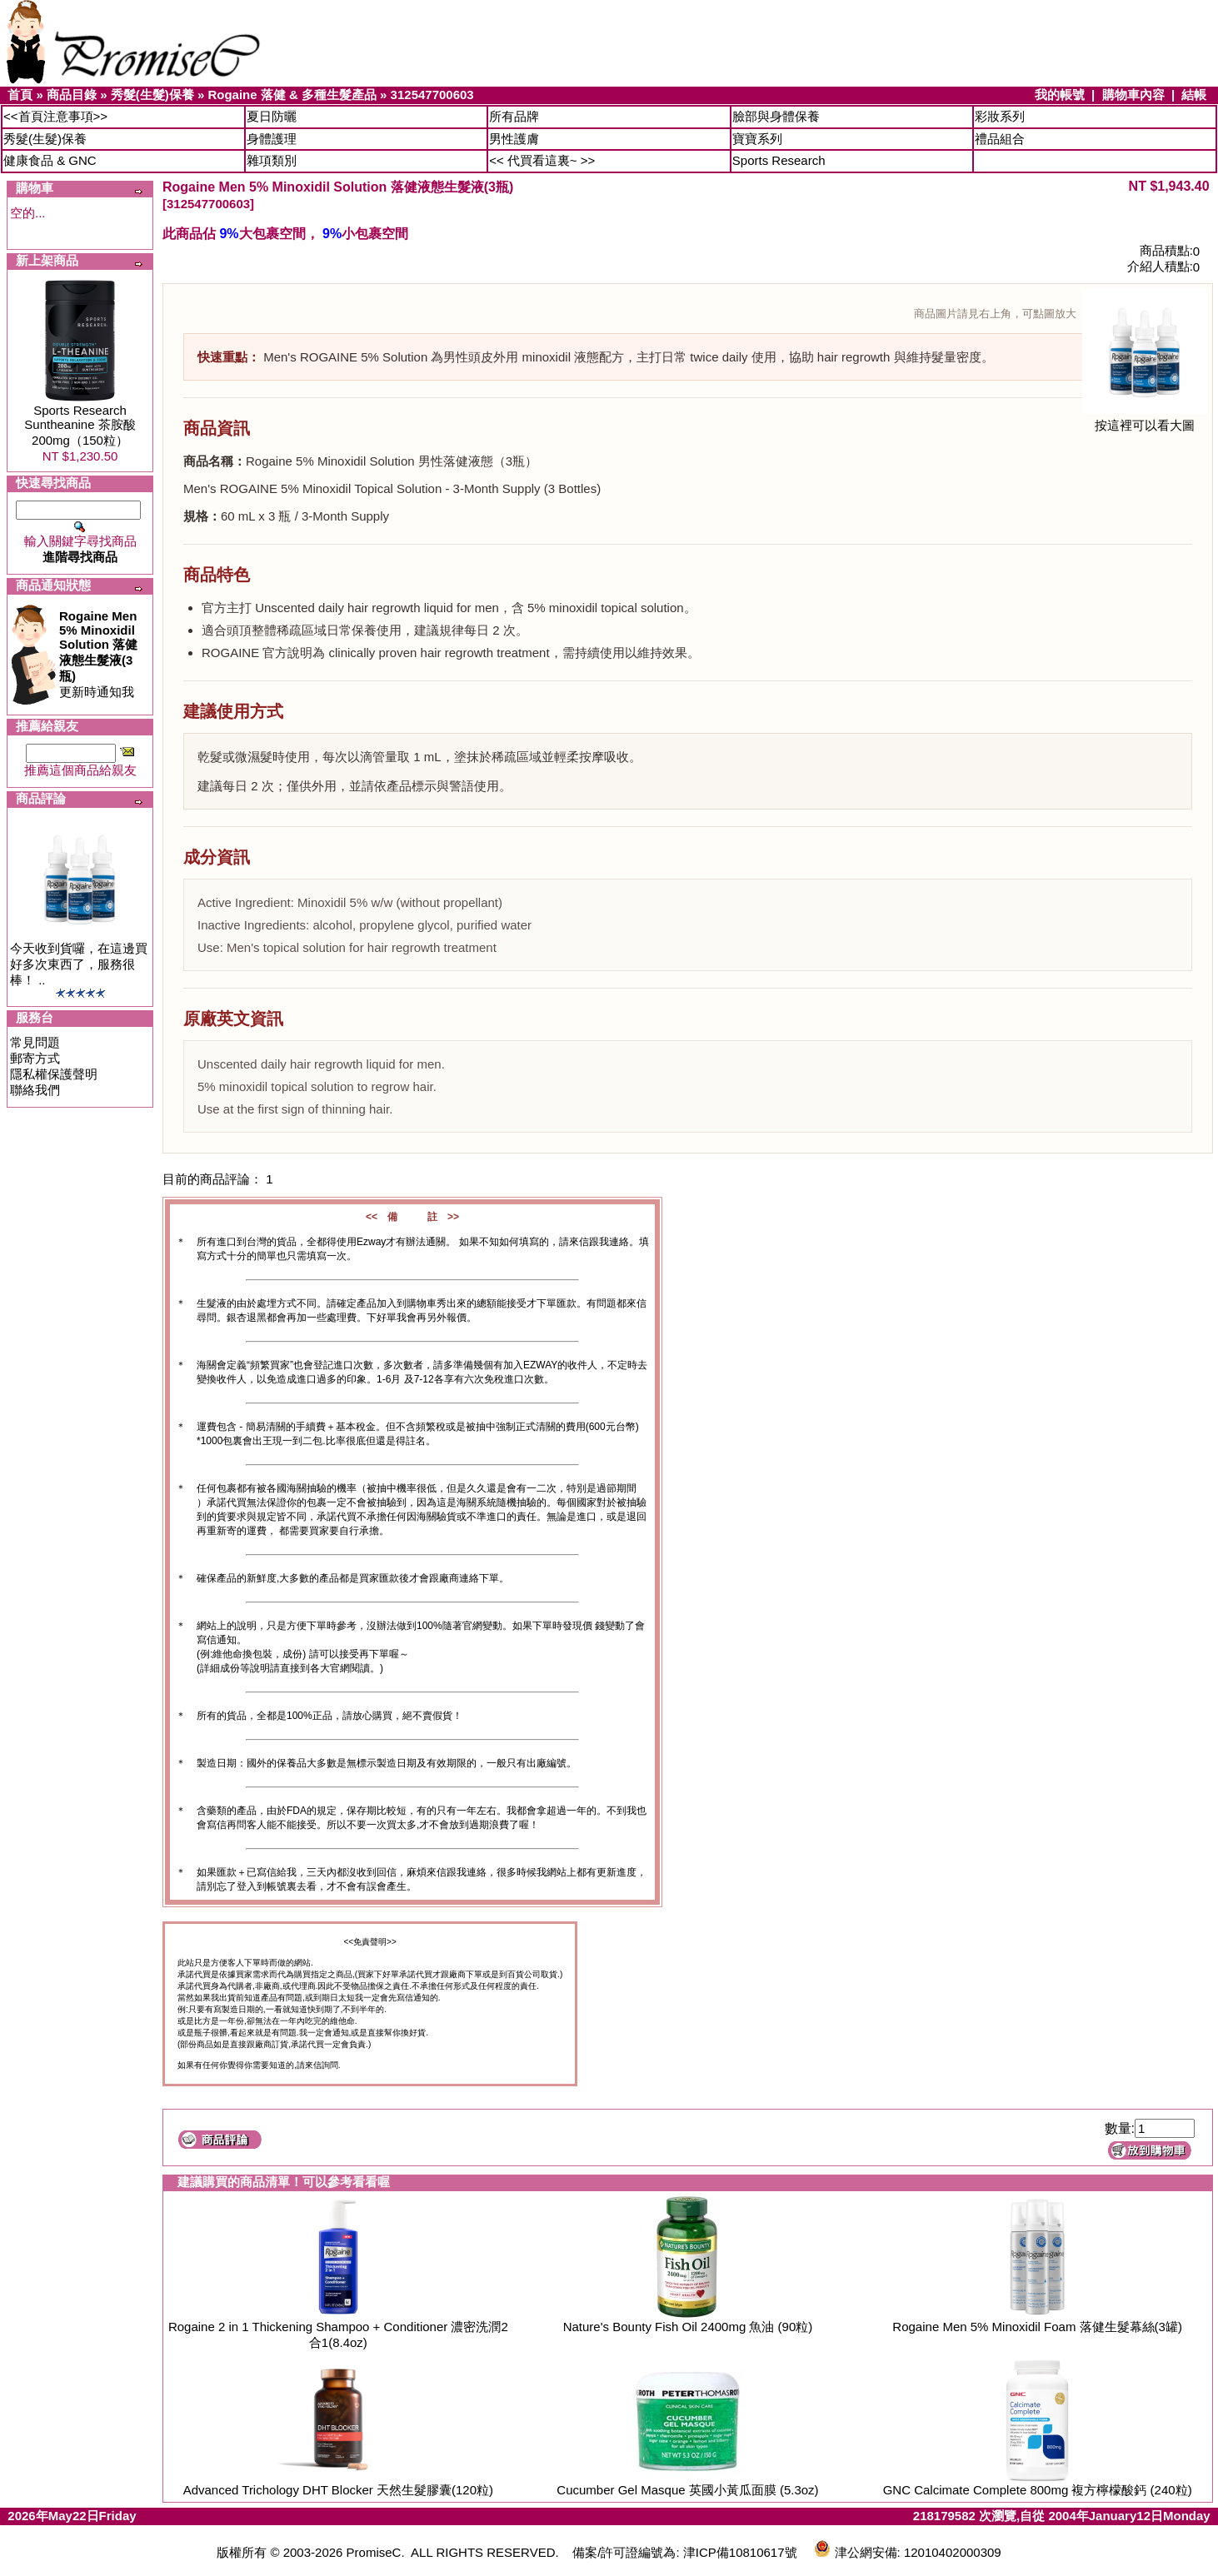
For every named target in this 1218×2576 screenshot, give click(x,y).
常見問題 (35, 1042)
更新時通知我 (98, 654)
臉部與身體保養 (776, 116)
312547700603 (432, 94)
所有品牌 (514, 116)
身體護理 (272, 139)
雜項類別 (272, 160)
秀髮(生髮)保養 (152, 94)
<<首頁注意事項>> (55, 116)
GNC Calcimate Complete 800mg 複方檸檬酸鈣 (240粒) (1037, 2490)
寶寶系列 (757, 139)
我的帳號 (1060, 94)
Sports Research (779, 160)
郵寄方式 (35, 1058)
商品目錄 (72, 94)
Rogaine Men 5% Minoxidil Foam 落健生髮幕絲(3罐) (1037, 2326)
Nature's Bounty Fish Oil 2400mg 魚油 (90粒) (688, 2326)
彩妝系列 (1000, 116)
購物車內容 (1133, 94)
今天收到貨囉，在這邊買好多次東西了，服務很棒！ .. (78, 964)
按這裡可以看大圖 (1144, 419)
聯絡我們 (35, 1090)
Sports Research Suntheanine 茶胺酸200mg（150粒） (79, 425)
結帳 (1193, 94)
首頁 (19, 94)
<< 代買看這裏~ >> (542, 160)
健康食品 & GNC (50, 160)
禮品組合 (1000, 139)
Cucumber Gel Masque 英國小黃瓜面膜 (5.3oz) (687, 2490)
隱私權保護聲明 (53, 1074)
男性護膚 (514, 139)
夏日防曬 (272, 116)
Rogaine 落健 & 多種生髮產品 (292, 94)
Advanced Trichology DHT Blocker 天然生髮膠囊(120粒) (338, 2490)
